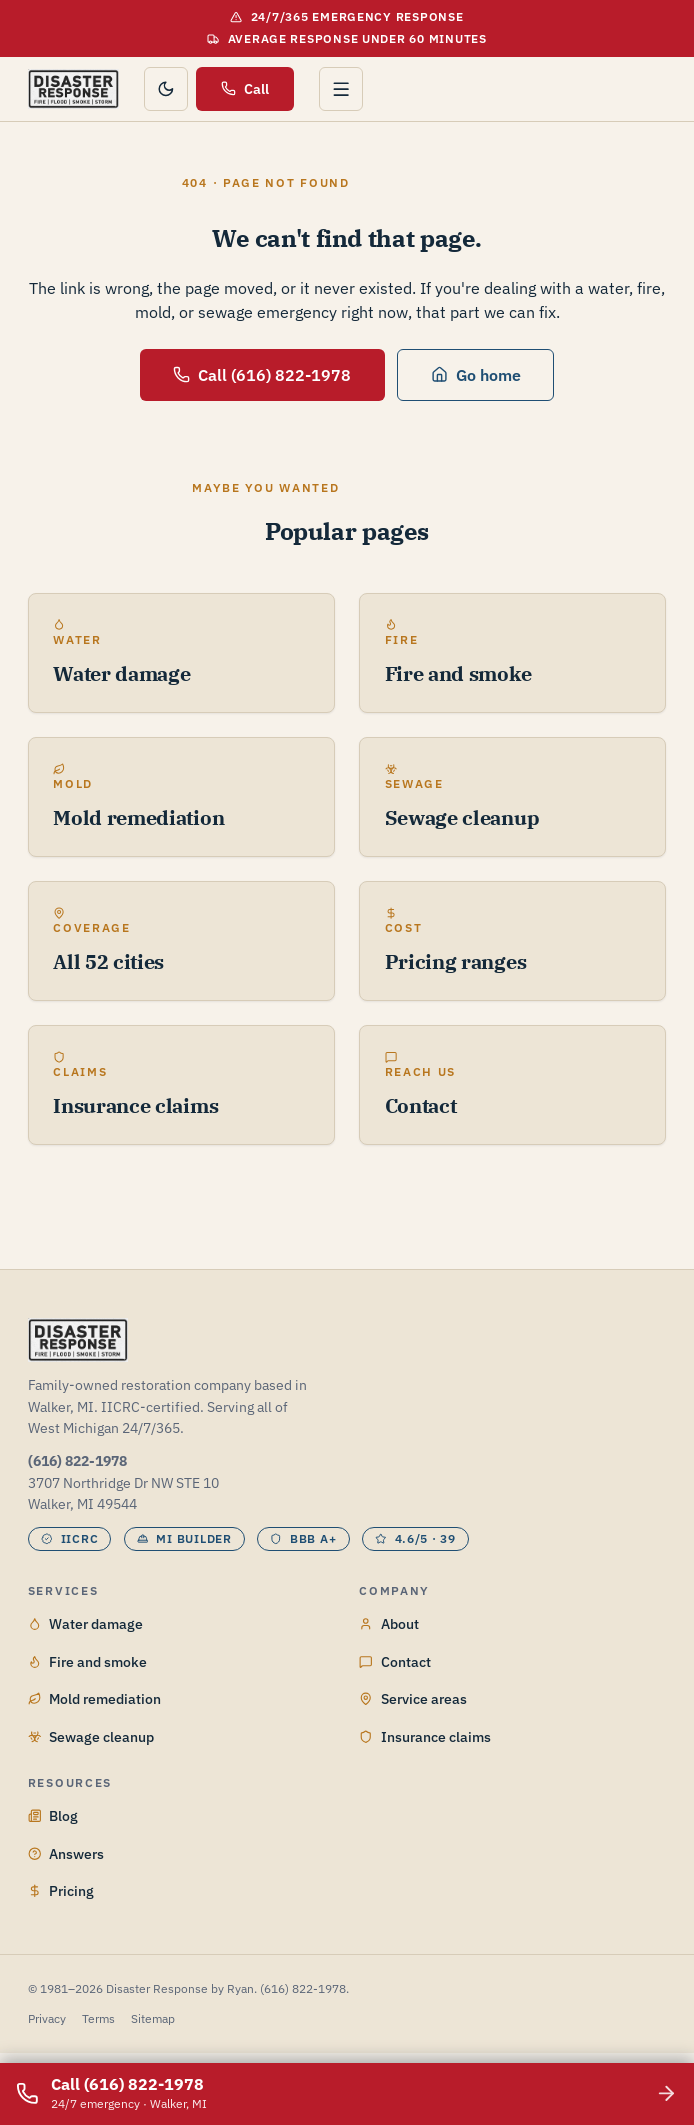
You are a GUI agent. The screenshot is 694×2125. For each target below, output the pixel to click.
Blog (53, 1815)
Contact (395, 1661)
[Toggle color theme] (166, 89)
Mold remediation (95, 1698)
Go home (476, 374)
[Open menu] (341, 89)
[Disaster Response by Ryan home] (73, 89)
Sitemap (153, 2018)
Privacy (47, 2018)
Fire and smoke (88, 1661)
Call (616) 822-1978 (262, 374)
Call (245, 88)
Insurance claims (425, 1736)
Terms (98, 2018)
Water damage (86, 1623)
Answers (66, 1853)
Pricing (61, 1890)
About (389, 1623)
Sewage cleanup (91, 1736)
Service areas (413, 1698)
